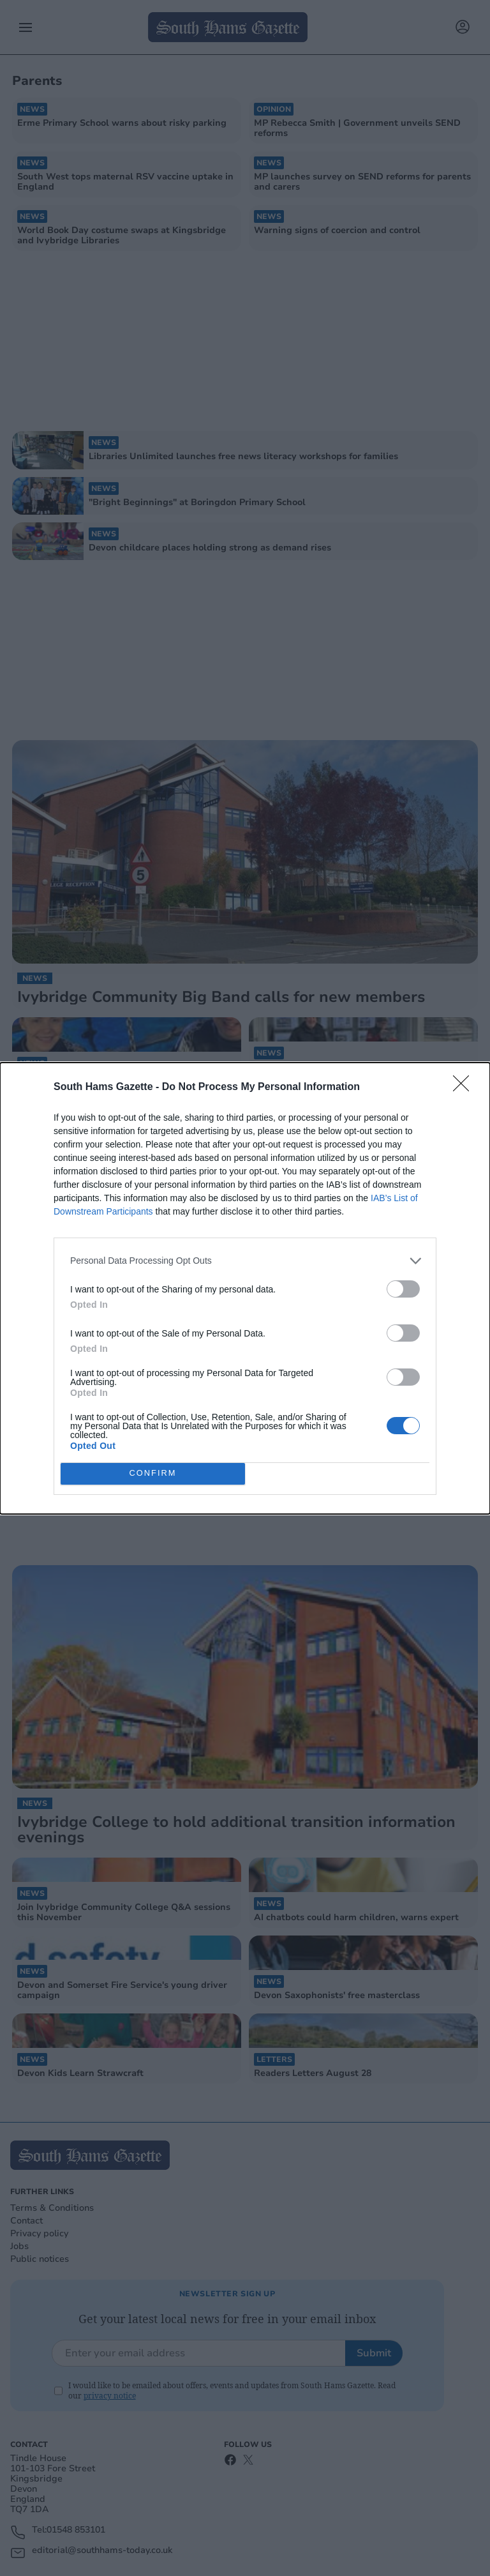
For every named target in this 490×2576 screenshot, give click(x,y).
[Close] (465, 1087)
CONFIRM (153, 1473)
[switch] (403, 1289)
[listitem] (245, 1261)
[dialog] (245, 1288)
